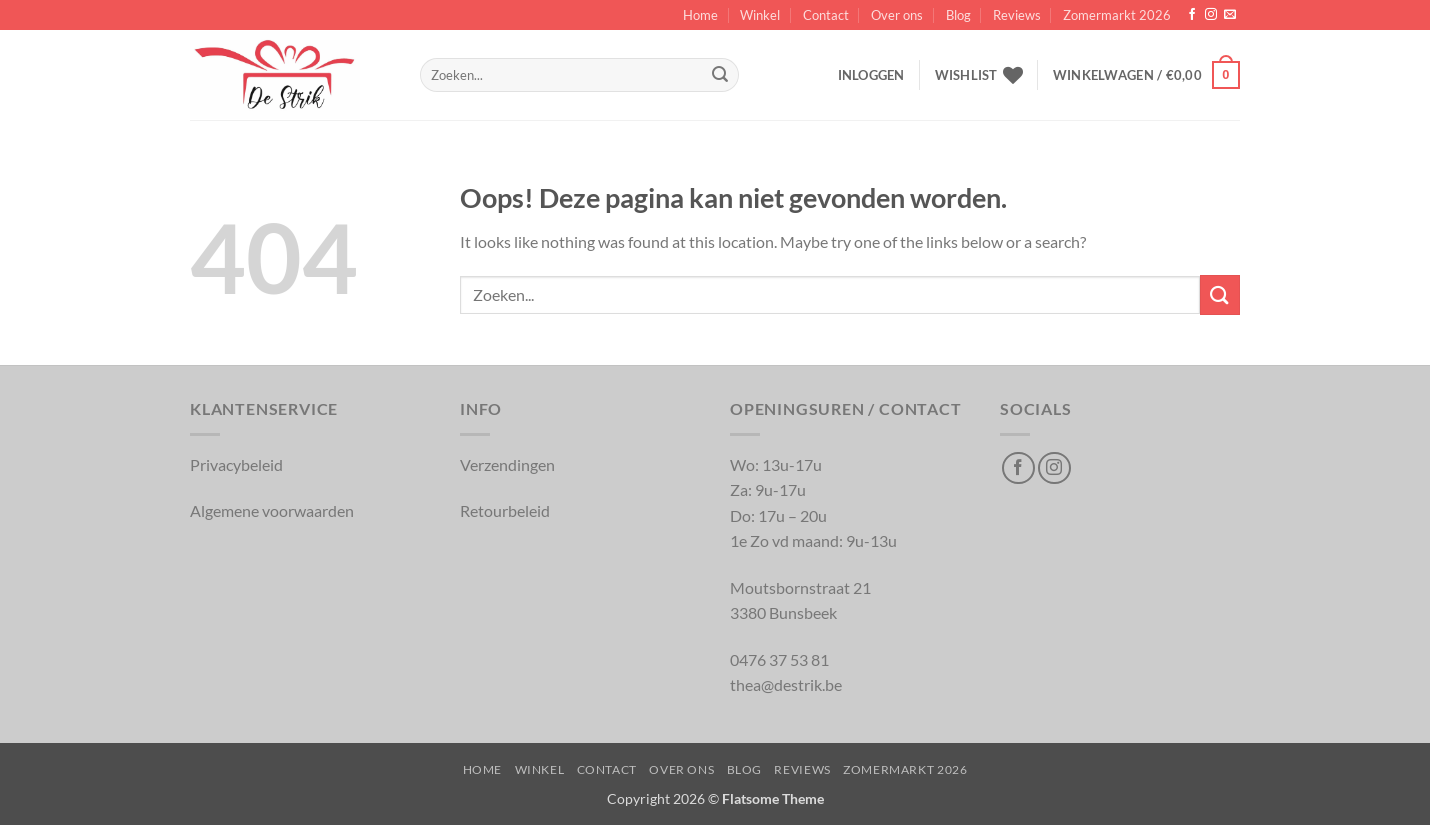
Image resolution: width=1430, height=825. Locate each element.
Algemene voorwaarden (272, 510)
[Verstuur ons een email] (1230, 15)
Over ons (897, 15)
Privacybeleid (236, 464)
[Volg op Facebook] (1192, 15)
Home (700, 15)
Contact (826, 15)
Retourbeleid (505, 510)
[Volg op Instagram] (1211, 15)
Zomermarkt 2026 (1117, 15)
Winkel (760, 15)
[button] (871, 75)
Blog (958, 15)
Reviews (1017, 15)
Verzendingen (507, 464)
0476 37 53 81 (779, 659)
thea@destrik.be (786, 684)
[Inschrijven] (720, 75)
